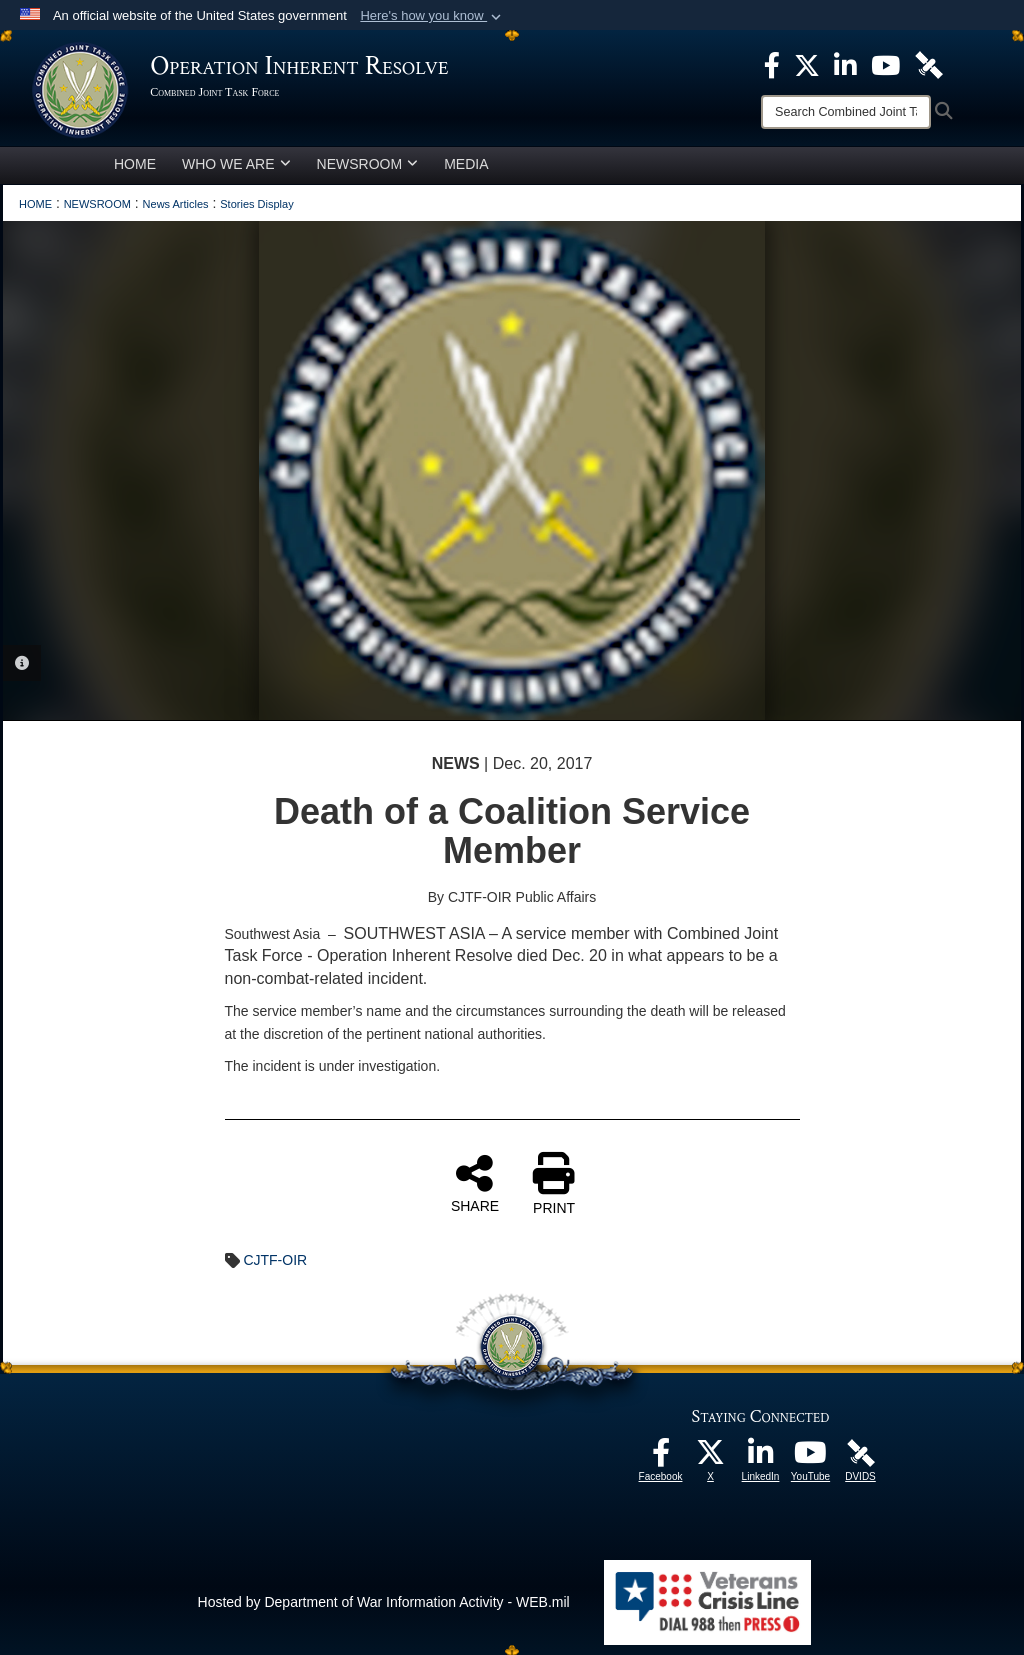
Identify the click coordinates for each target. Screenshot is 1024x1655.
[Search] (846, 112)
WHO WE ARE (236, 164)
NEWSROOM (368, 164)
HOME (135, 164)
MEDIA (466, 164)
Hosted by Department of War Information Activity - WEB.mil (384, 1602)
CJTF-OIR (275, 1260)
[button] (432, 16)
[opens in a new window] (661, 1458)
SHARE (475, 1183)
